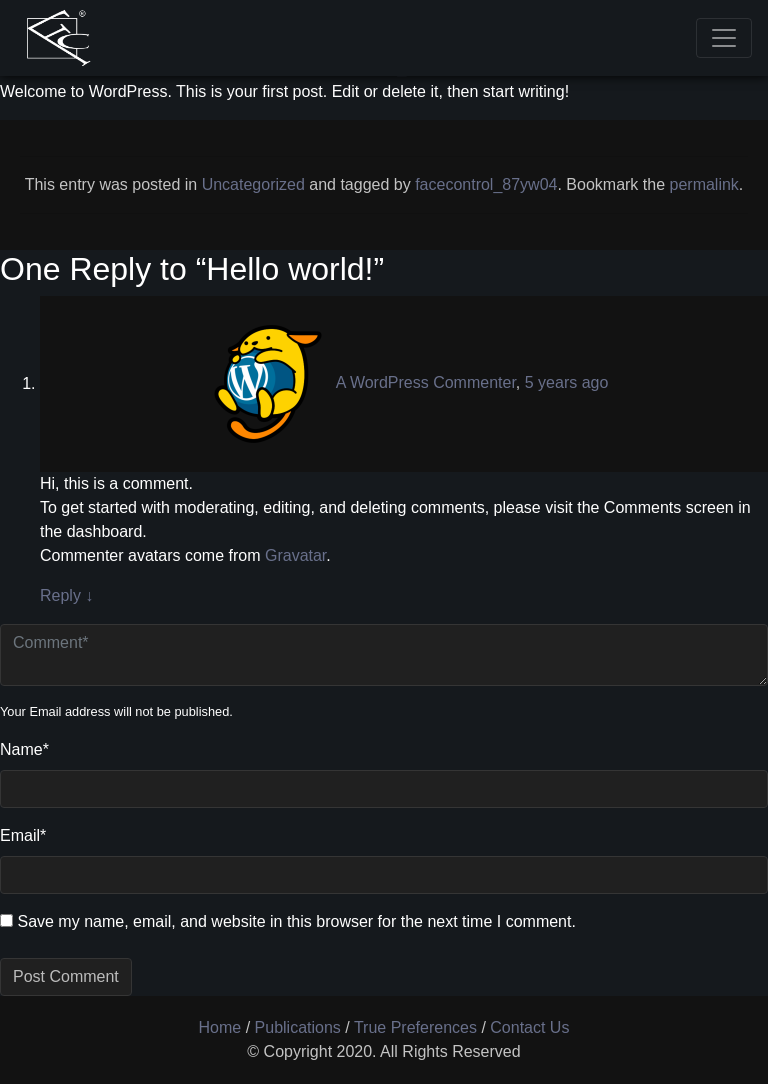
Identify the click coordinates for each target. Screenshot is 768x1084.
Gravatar (295, 555)
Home (220, 1027)
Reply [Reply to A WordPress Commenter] (66, 595)
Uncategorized (253, 184)
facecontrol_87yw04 (486, 184)
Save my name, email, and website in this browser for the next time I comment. (296, 921)
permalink (704, 184)
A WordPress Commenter (426, 383)
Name (24, 749)
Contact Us (529, 1027)
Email (23, 835)
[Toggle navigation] (724, 38)
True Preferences (415, 1027)
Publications (298, 1027)
